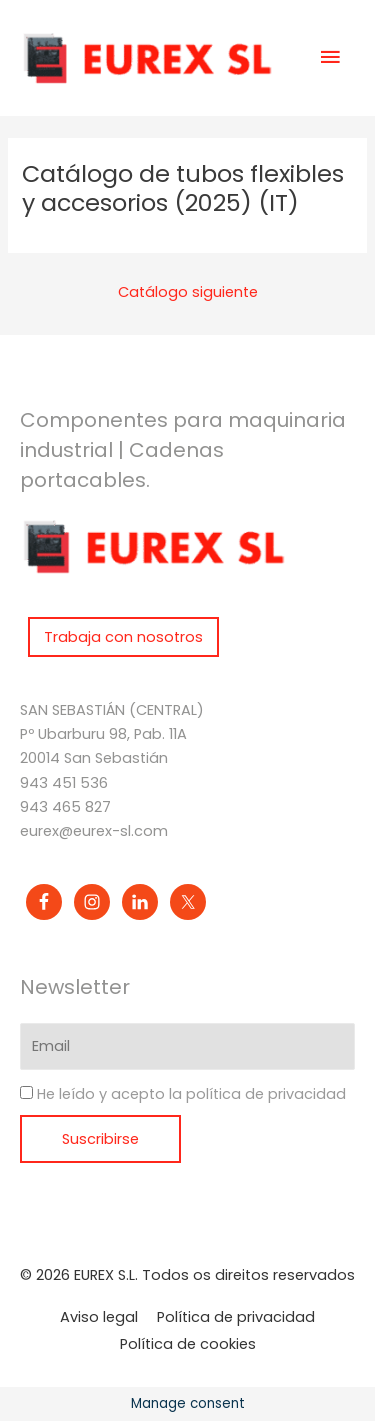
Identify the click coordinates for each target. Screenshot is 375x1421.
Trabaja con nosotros (123, 637)
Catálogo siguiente (188, 292)
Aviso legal (99, 1317)
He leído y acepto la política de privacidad (191, 1095)
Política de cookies (188, 1344)
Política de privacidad (236, 1317)
